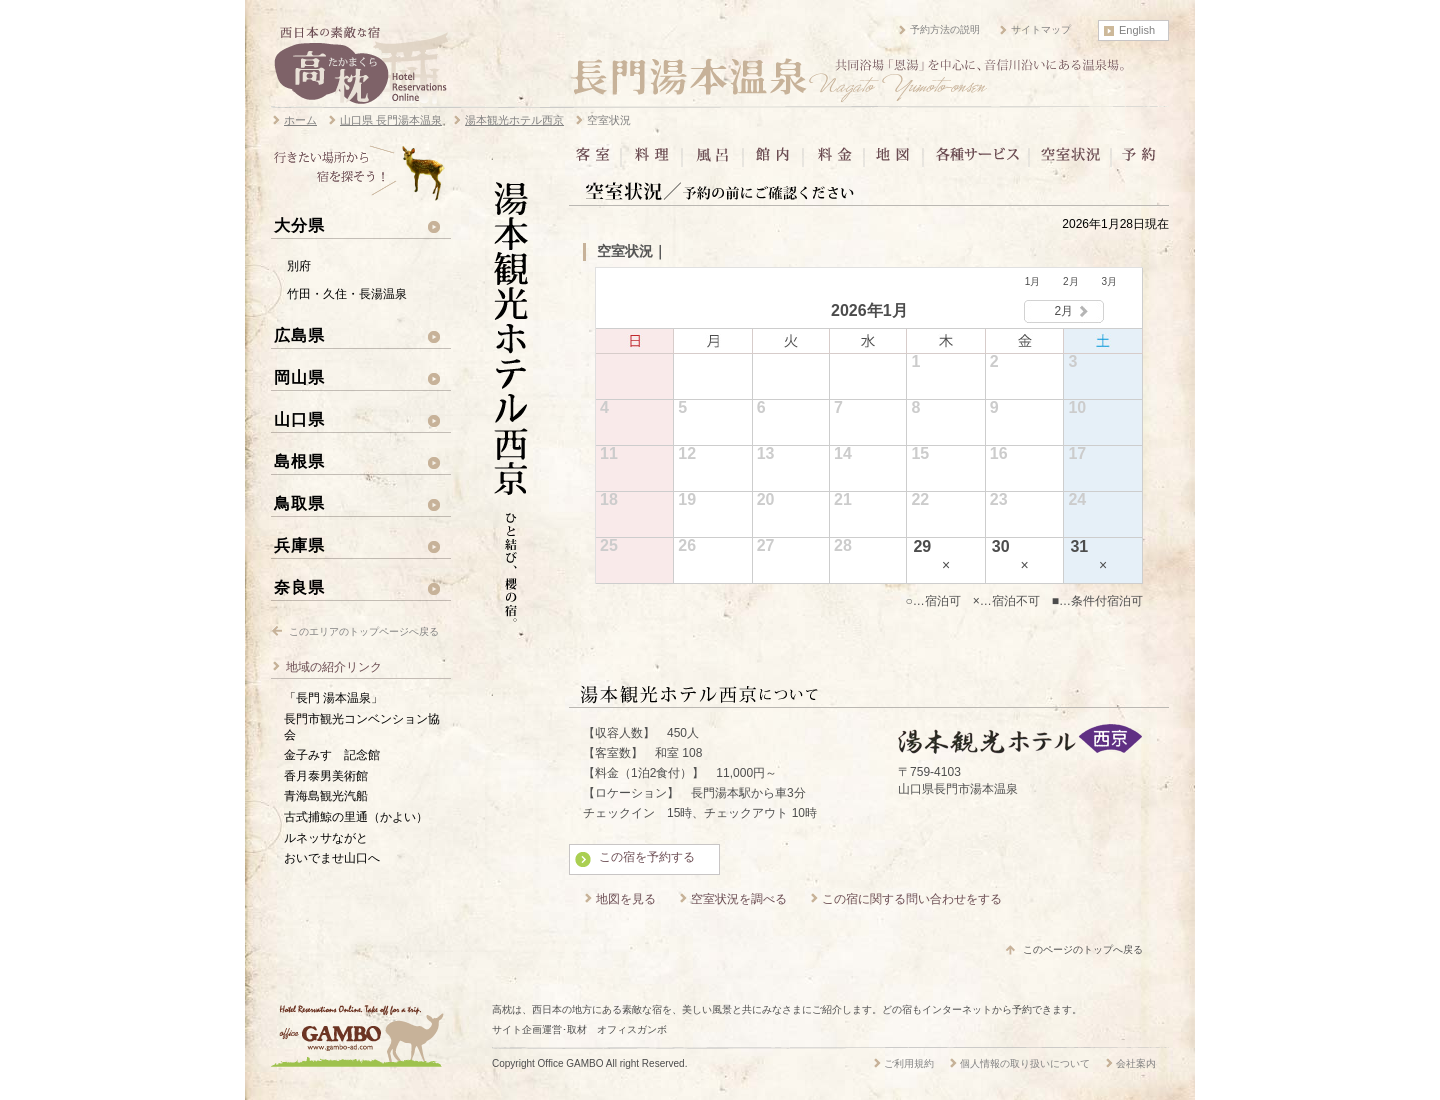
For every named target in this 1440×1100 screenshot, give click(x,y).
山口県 (299, 419)
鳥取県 (299, 503)
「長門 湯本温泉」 (333, 698)
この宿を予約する (647, 857)
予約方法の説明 (945, 29)
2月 (1071, 281)
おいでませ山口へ (332, 858)
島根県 (299, 461)
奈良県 (299, 587)
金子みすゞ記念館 (332, 755)
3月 (1109, 281)
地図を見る (626, 899)
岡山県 (299, 377)
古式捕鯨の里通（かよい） (356, 817)
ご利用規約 (909, 1063)
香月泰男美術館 (326, 776)
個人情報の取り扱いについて (1025, 1063)
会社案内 (1136, 1063)
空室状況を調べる (739, 899)
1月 (1033, 281)
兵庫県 (299, 545)
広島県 (299, 335)
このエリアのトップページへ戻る (364, 631)
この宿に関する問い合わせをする (912, 899)
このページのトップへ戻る (1083, 949)
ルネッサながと (326, 838)
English (1137, 30)
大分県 (299, 225)
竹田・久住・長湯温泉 (347, 294)
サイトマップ (1041, 29)
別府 (299, 266)
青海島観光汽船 (326, 796)
